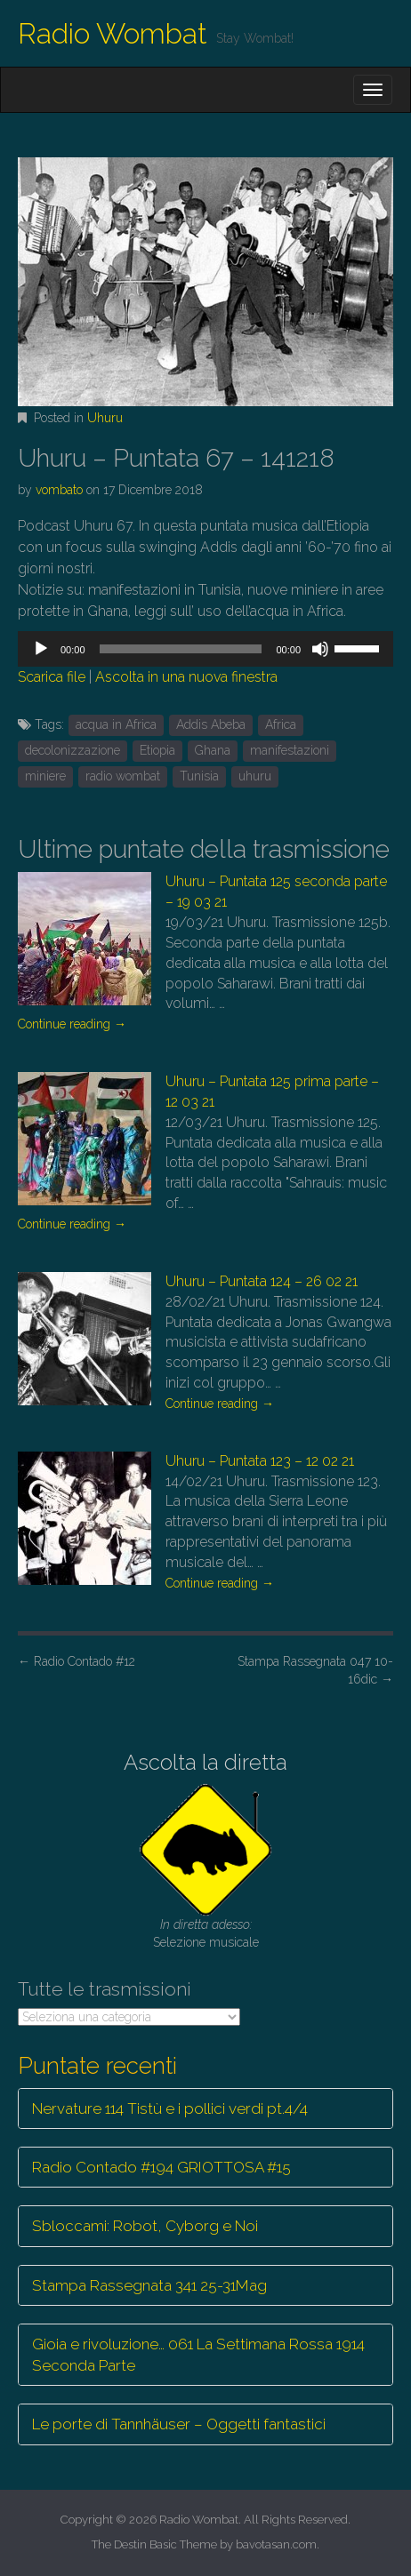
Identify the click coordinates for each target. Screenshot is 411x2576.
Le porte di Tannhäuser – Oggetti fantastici (179, 2424)
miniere (45, 776)
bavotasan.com (276, 2544)
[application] (205, 649)
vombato (59, 490)
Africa (280, 724)
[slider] (181, 648)
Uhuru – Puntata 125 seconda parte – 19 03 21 (276, 891)
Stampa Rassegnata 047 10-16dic (315, 1670)
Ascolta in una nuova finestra (186, 676)
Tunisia (199, 776)
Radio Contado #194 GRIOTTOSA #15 (161, 2167)
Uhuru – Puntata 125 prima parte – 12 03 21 (272, 1091)
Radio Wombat (112, 33)
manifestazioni (289, 750)
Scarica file (51, 676)
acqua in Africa (116, 724)
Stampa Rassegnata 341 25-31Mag (149, 2285)
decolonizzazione (72, 750)
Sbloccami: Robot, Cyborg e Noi (145, 2226)
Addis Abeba (211, 724)
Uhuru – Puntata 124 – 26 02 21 (261, 1281)
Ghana (212, 750)
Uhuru (105, 418)
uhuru (254, 776)
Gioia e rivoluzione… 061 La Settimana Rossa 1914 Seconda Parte (198, 2354)
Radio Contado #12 (76, 1661)
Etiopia (157, 750)
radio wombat (122, 776)
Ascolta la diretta (205, 1762)
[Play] (41, 649)
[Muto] (320, 649)
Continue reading (72, 1024)
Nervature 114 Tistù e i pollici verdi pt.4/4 (170, 2108)
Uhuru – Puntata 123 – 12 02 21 (259, 1460)
